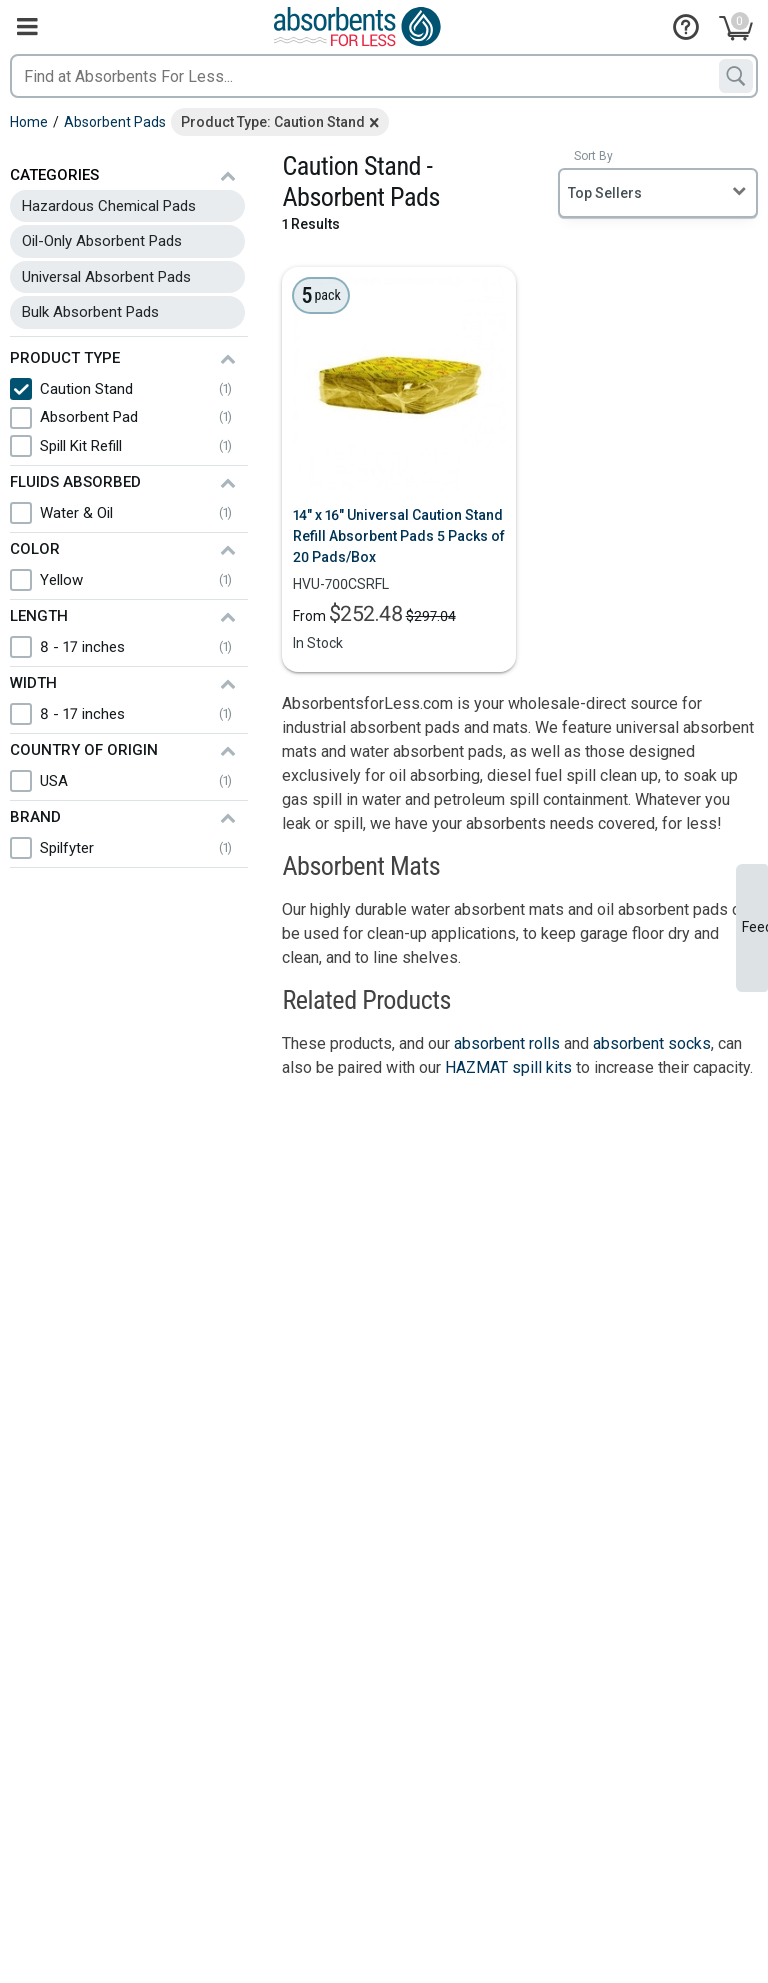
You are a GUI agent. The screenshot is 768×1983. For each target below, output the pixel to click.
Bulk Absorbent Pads (90, 312)
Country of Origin (84, 750)
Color (35, 549)
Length (39, 616)
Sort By (593, 156)
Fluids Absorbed (75, 482)
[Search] (736, 76)
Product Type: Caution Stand (273, 122)
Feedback (755, 927)
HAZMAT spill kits (508, 1067)
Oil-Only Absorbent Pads (102, 241)
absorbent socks (652, 1043)
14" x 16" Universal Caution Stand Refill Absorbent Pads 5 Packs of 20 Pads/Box (399, 536)
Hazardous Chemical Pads (109, 206)
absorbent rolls (507, 1043)
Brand (35, 817)
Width (33, 683)
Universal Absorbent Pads (106, 277)
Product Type (65, 358)
